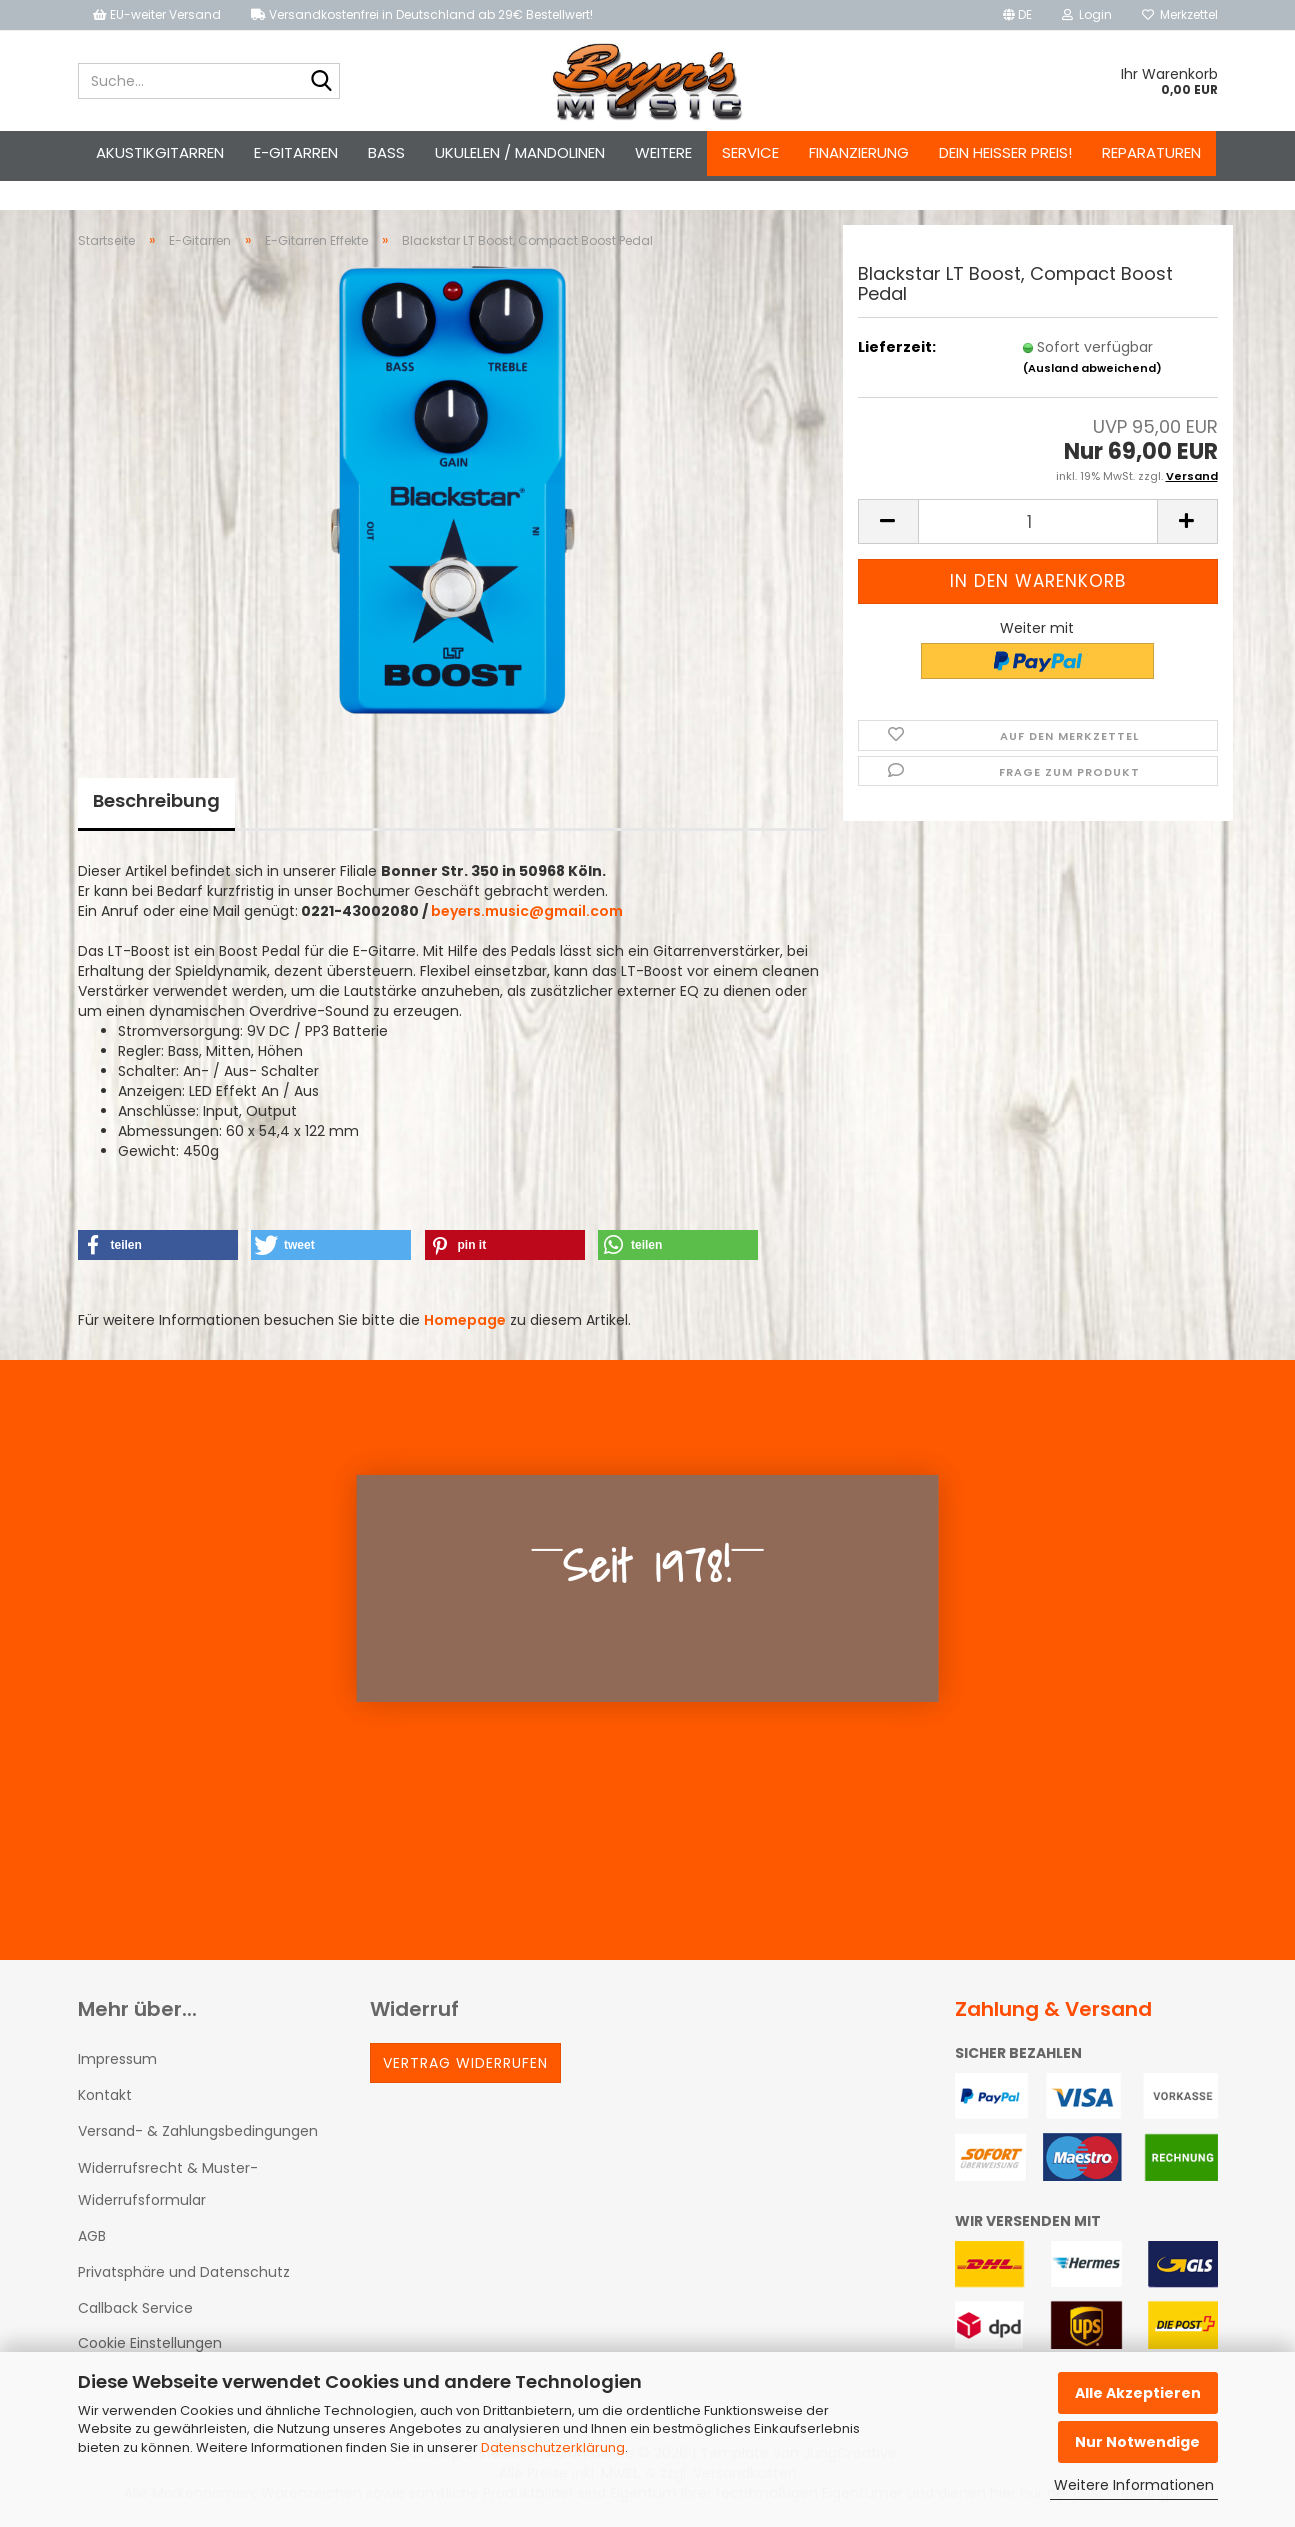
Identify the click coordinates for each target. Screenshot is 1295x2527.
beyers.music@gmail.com (527, 911)
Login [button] (1087, 14)
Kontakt (105, 2095)
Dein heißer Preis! (1005, 152)
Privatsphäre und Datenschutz (184, 2272)
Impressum (117, 2059)
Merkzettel (1180, 14)
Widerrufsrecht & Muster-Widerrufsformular (168, 2184)
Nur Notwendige (1137, 2442)
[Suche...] (321, 82)
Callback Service (135, 2308)
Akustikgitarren (160, 152)
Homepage (465, 1320)
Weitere (663, 152)
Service (750, 152)
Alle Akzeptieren (1138, 2393)
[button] (1017, 15)
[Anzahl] (1038, 521)
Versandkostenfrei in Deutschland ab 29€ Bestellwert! (422, 14)
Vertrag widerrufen (465, 2063)
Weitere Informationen (1134, 2485)
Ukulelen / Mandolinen (520, 152)
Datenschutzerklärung (553, 2447)
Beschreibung (156, 800)
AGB (92, 2236)
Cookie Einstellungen (150, 2343)
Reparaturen (1151, 152)
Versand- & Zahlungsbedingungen (198, 2131)
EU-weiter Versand (157, 14)
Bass (386, 152)
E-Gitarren (296, 152)
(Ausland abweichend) (1092, 368)
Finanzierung (859, 152)
